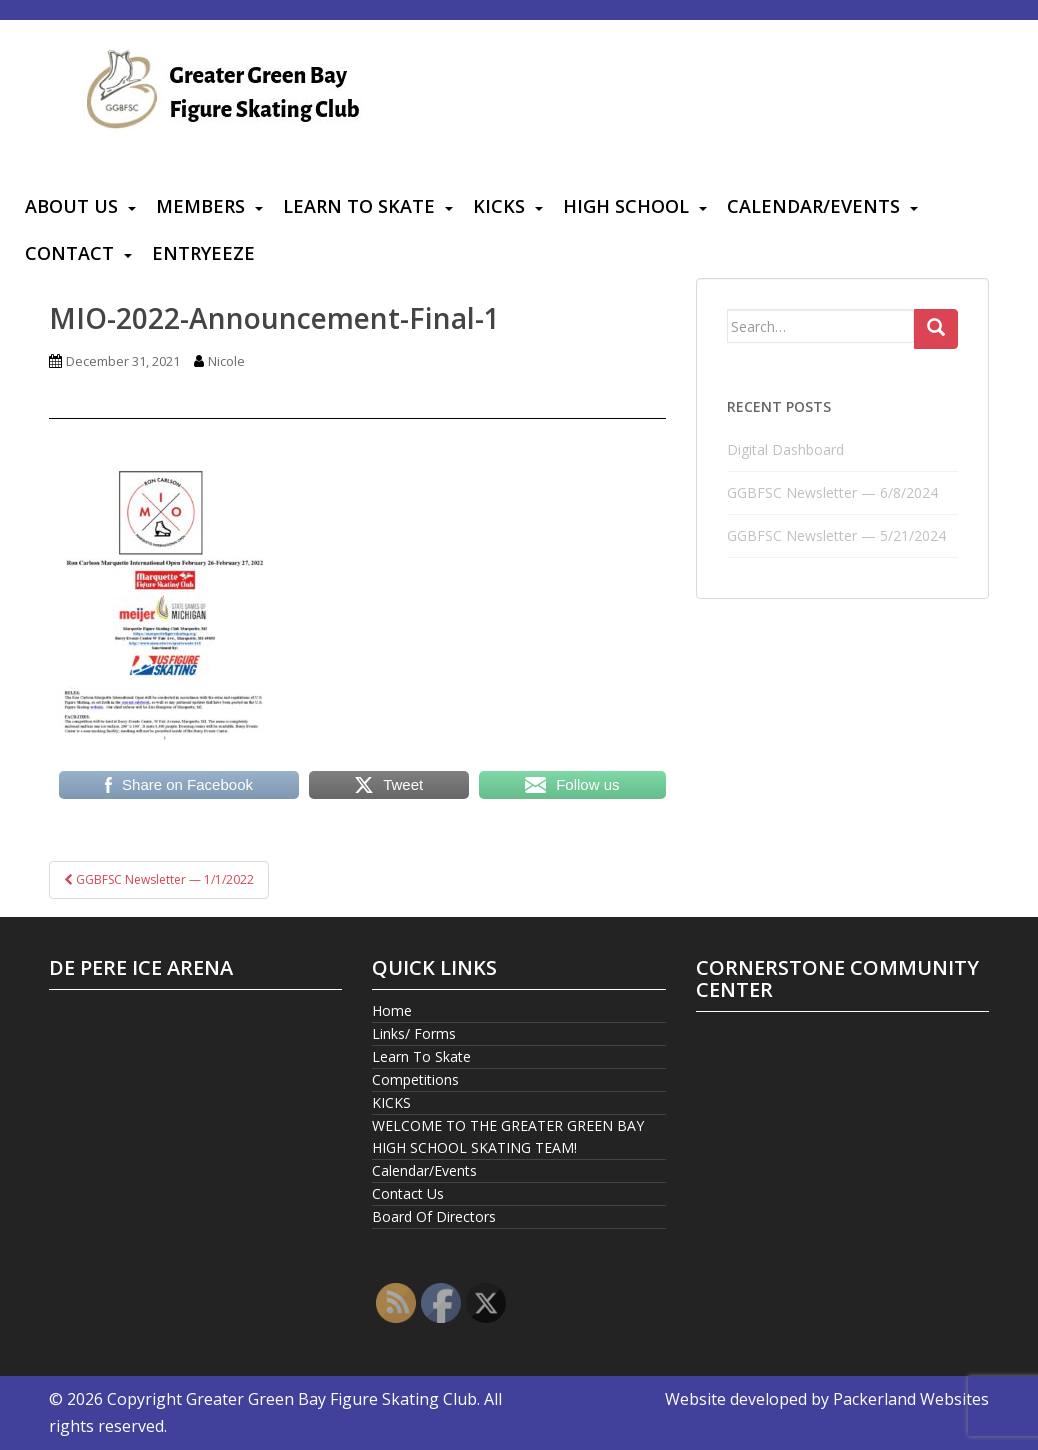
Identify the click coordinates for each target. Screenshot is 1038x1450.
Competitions (415, 1079)
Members (200, 206)
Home (392, 1010)
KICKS (499, 206)
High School (626, 206)
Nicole (226, 361)
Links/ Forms (414, 1033)
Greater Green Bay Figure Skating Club (331, 1399)
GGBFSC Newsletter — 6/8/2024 (832, 492)
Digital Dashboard (785, 449)
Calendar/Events (813, 206)
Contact (69, 253)
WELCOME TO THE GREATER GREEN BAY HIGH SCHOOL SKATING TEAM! (508, 1136)
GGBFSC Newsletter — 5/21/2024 (836, 535)
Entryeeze (203, 253)
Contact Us (408, 1193)
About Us (71, 206)
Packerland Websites (911, 1399)
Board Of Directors (434, 1216)
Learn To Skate (359, 206)
